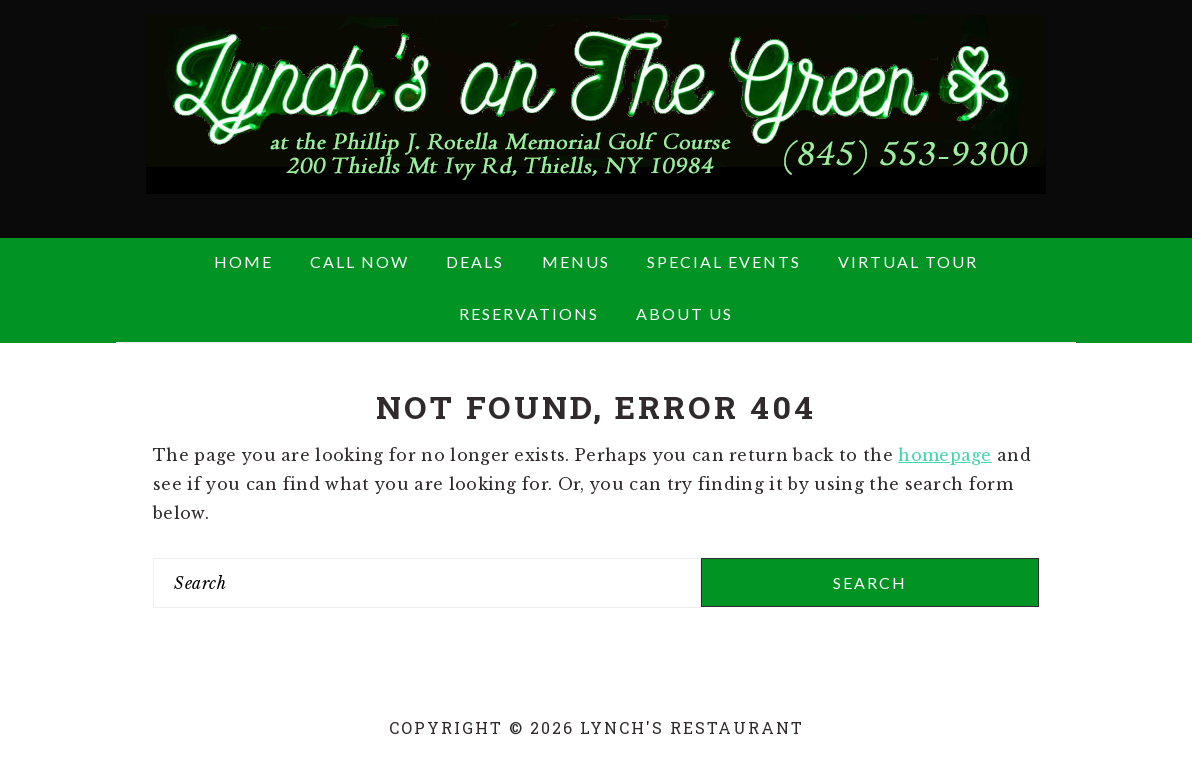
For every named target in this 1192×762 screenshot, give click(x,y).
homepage (945, 455)
